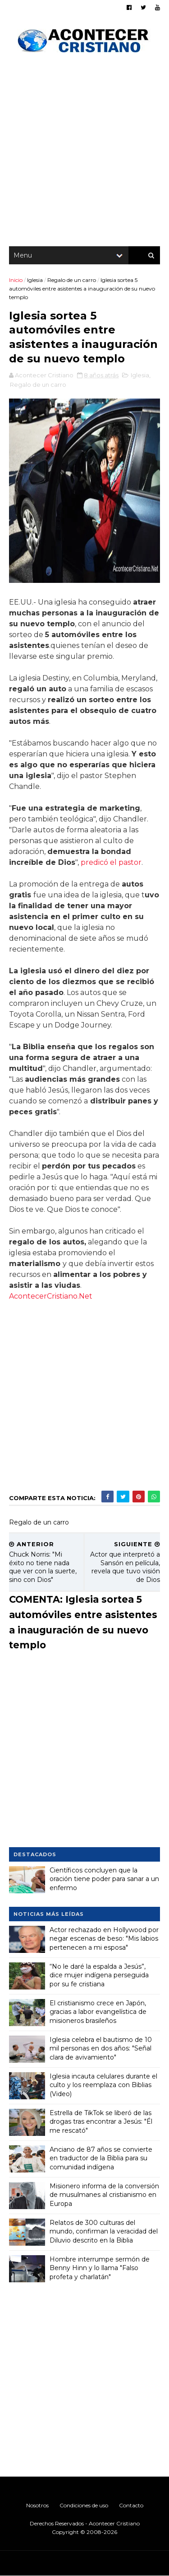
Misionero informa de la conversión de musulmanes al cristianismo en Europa (104, 2195)
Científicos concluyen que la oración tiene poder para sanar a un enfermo (104, 1879)
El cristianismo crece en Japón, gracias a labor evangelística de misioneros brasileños (98, 2012)
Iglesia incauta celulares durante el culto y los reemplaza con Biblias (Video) (103, 2085)
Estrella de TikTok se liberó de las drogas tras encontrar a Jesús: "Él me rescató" (101, 2122)
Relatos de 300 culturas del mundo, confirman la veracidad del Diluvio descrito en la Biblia (104, 2231)
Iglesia (35, 280)
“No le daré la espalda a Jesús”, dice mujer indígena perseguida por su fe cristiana (99, 1975)
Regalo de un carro (71, 280)
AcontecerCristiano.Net (50, 1296)
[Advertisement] (84, 152)
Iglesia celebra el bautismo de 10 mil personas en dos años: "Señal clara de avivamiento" (101, 2048)
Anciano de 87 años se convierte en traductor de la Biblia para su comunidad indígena (101, 2158)
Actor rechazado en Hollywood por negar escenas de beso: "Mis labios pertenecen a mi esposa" (104, 1939)
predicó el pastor (111, 862)
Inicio (16, 280)
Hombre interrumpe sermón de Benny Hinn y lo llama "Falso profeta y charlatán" (100, 2268)
